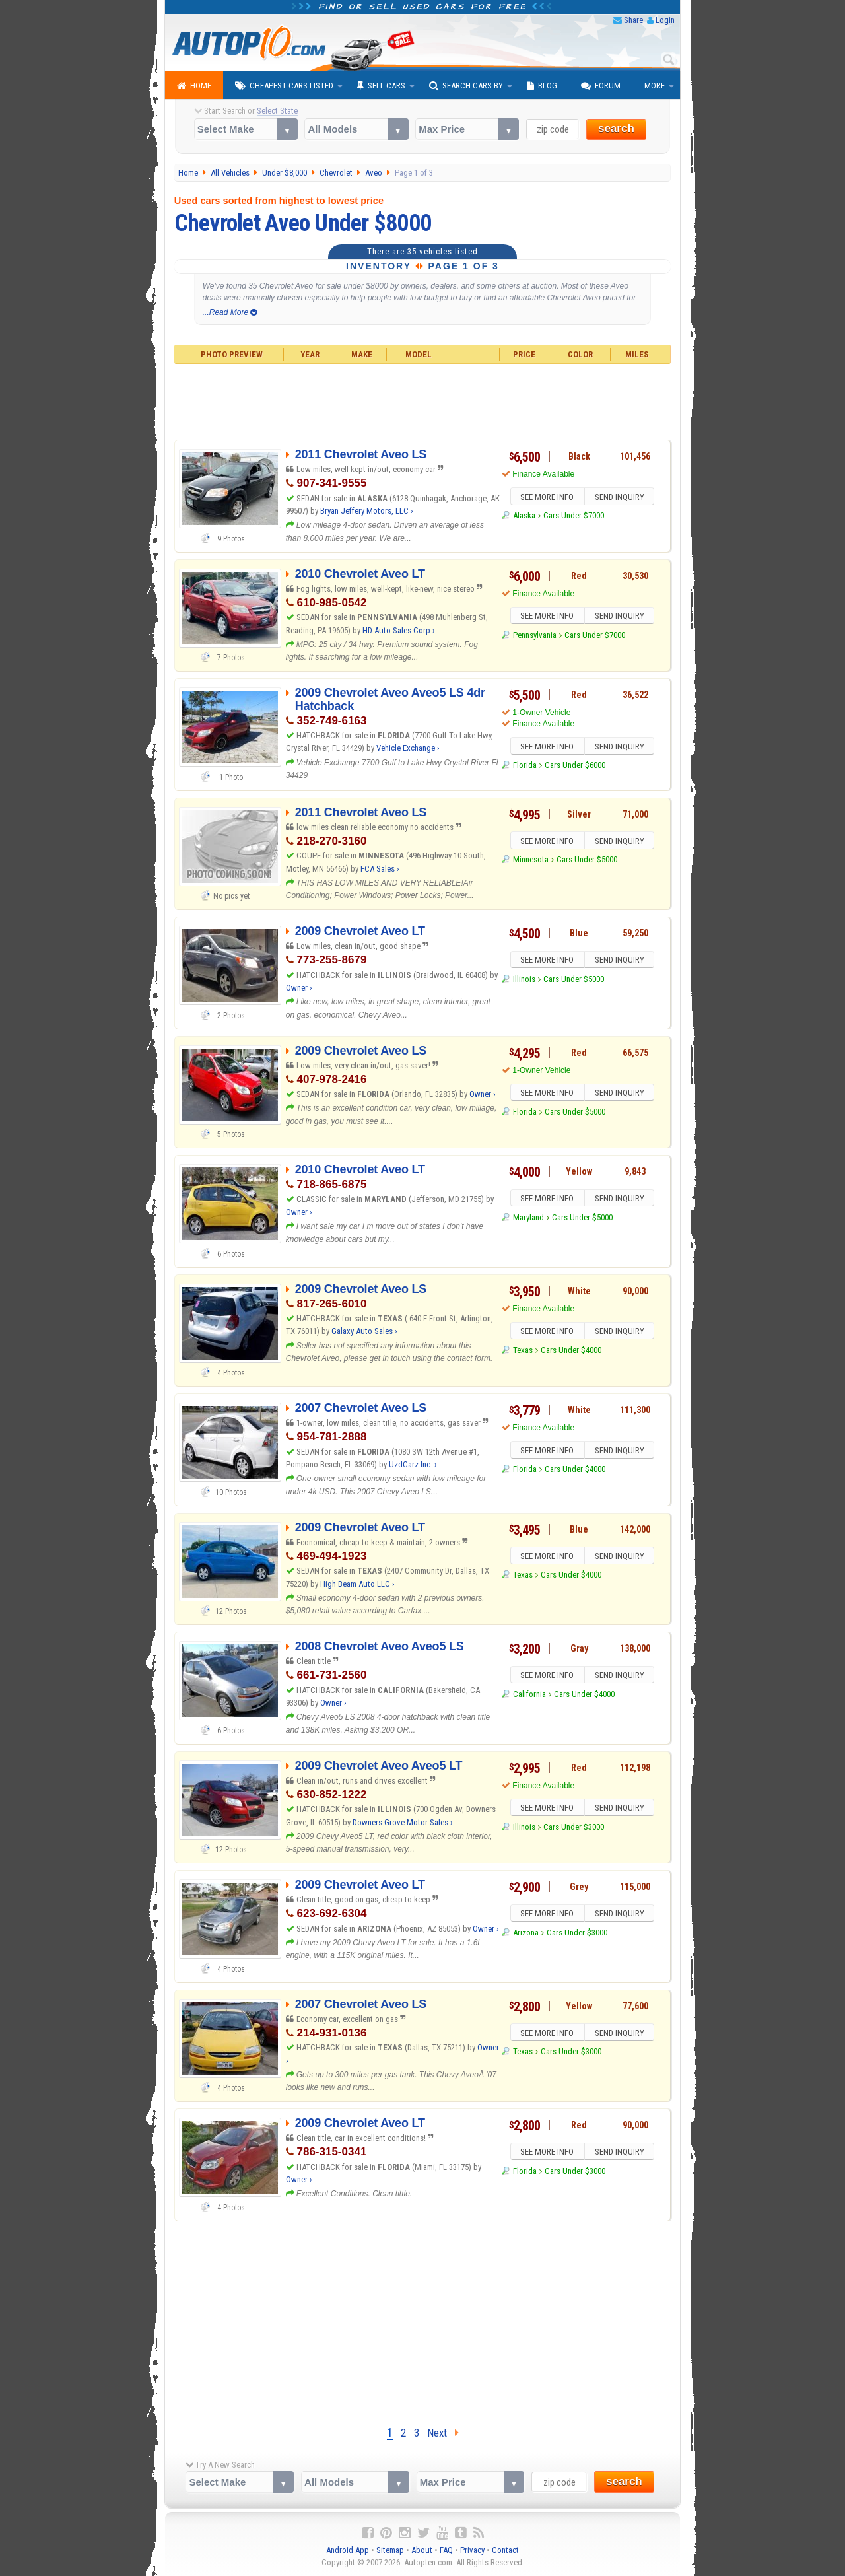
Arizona (526, 1934)
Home (194, 85)
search (616, 128)
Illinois (524, 981)
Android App (347, 2550)
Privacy (472, 2550)
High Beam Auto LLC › (357, 1584)
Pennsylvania (535, 637)
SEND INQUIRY (620, 498)
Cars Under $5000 (587, 861)
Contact (505, 2550)
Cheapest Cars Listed (284, 85)
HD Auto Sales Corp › (398, 630)
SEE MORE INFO (546, 498)
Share (633, 20)
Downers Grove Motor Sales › (403, 1822)
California (529, 1696)
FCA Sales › (379, 869)
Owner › (299, 987)
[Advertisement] (422, 400)
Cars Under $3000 (573, 1829)
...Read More (230, 312)
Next (443, 2432)
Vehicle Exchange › (408, 748)
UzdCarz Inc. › (413, 1464)
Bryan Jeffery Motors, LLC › (366, 511)
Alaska (524, 517)
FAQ (446, 2550)
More (654, 85)
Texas (523, 1352)
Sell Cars (381, 85)
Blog (542, 85)
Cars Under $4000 (571, 1352)
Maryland (528, 1219)
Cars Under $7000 (573, 517)
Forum (601, 85)
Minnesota (531, 861)
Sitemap (390, 2550)
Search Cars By (466, 85)
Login (665, 20)
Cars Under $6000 (575, 767)
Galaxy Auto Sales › (364, 1331)
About (421, 2550)
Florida (525, 767)
